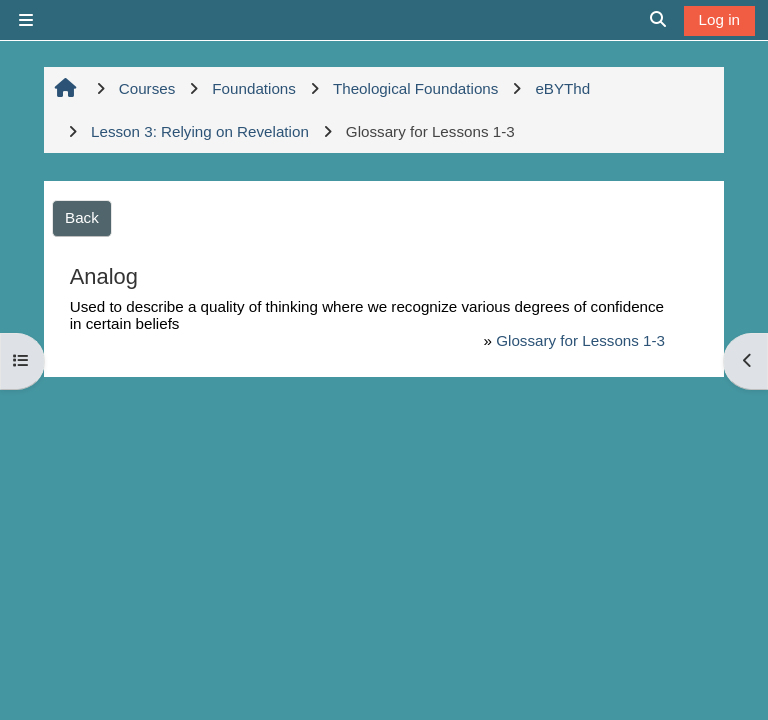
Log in (719, 19)
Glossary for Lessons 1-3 (580, 340)
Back (82, 217)
